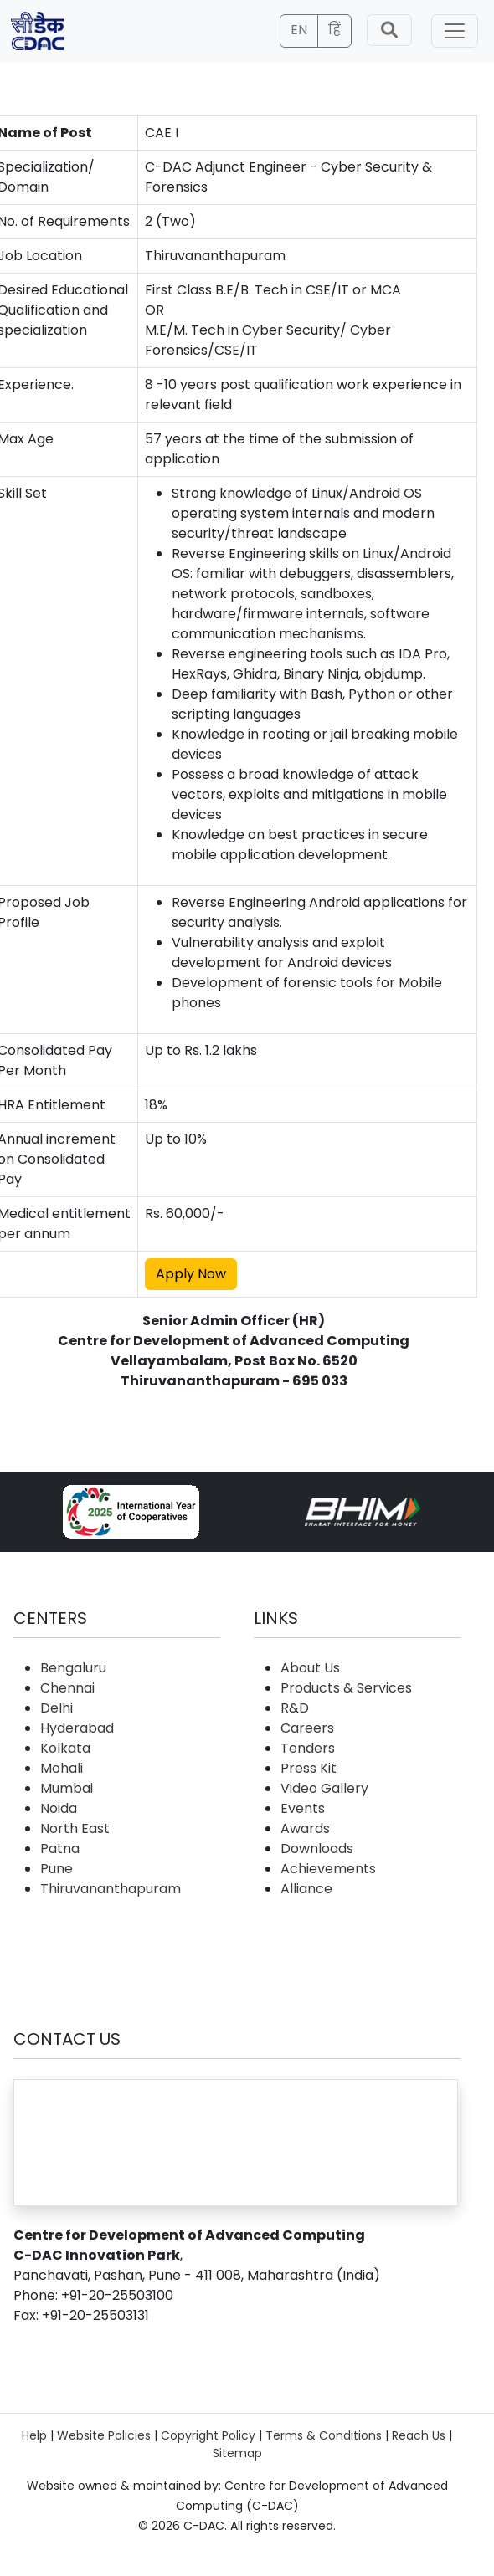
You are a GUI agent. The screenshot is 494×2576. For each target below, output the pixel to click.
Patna (60, 1848)
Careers (307, 1728)
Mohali (61, 1768)
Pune (56, 1868)
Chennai (67, 1688)
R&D (294, 1708)
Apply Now (191, 1273)
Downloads (316, 1848)
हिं (334, 29)
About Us (310, 1667)
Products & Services (346, 1688)
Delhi (56, 1708)
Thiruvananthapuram (110, 1888)
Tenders (307, 1748)
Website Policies (104, 2435)
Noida (58, 1808)
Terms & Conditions (323, 2435)
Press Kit (308, 1768)
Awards (305, 1828)
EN (299, 29)
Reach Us (418, 2435)
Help (34, 2435)
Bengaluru (73, 1667)
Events (302, 1808)
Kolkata (65, 1748)
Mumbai (66, 1788)
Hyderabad (77, 1728)
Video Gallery (324, 1788)
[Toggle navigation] (454, 31)
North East (75, 1828)
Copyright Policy (208, 2435)
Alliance (306, 1888)
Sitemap (237, 2453)
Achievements (328, 1868)
